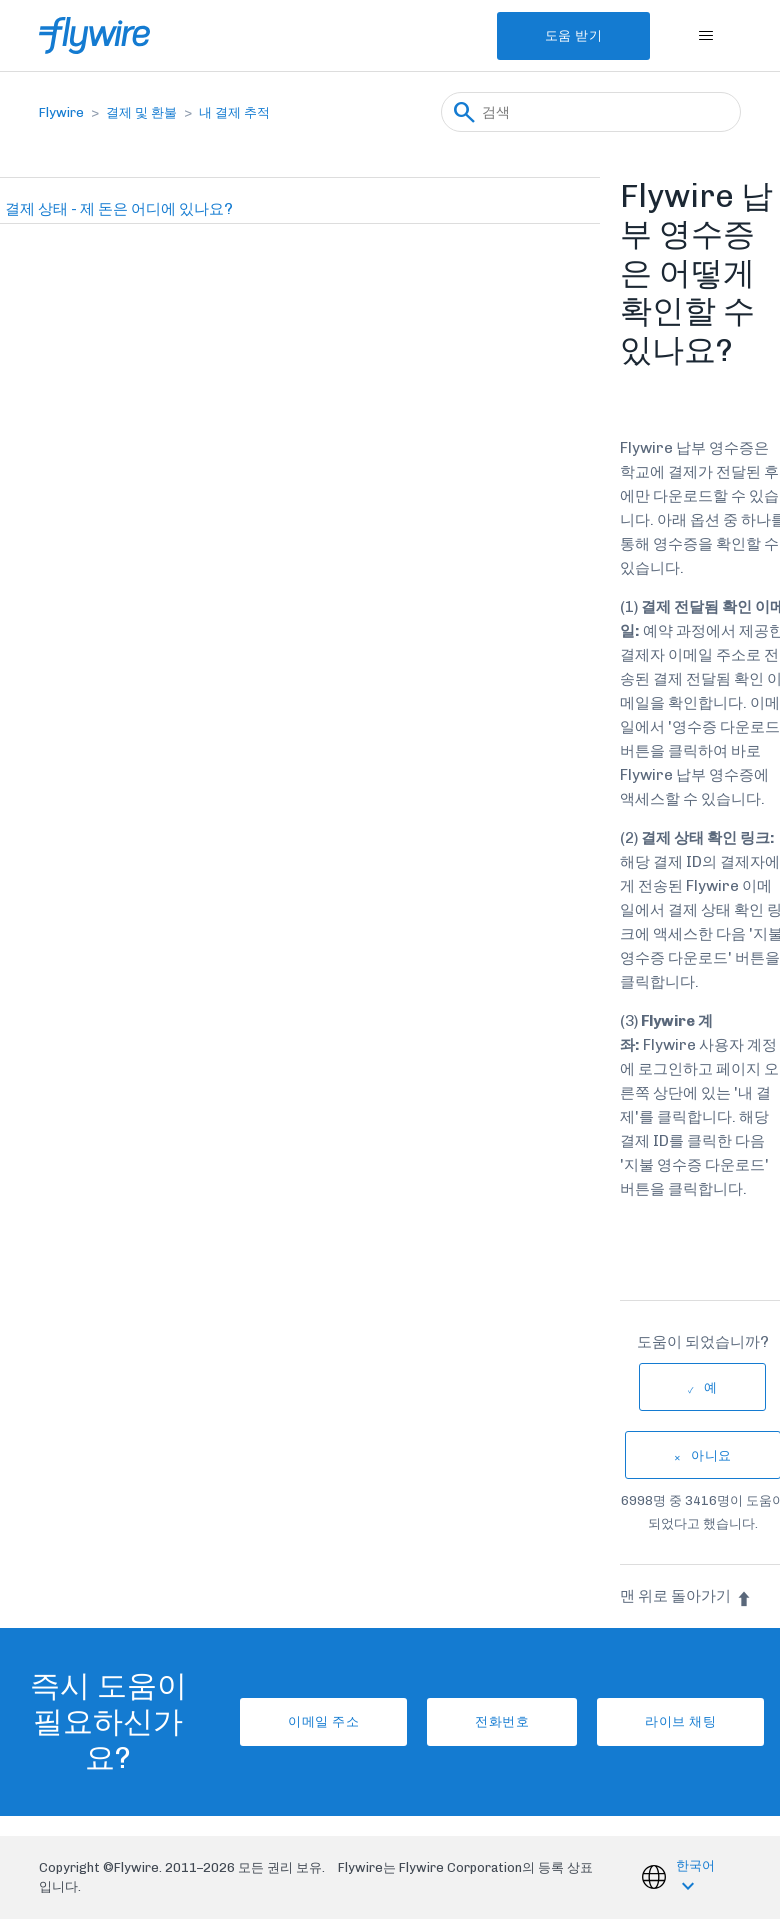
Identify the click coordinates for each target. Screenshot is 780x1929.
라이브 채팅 (680, 1721)
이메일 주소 (323, 1721)
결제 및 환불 (141, 112)
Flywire (61, 112)
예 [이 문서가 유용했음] (711, 1387)
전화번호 (502, 1721)
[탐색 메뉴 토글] (705, 36)
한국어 (695, 1865)
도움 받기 (574, 35)
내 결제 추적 (234, 112)
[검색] (591, 112)
